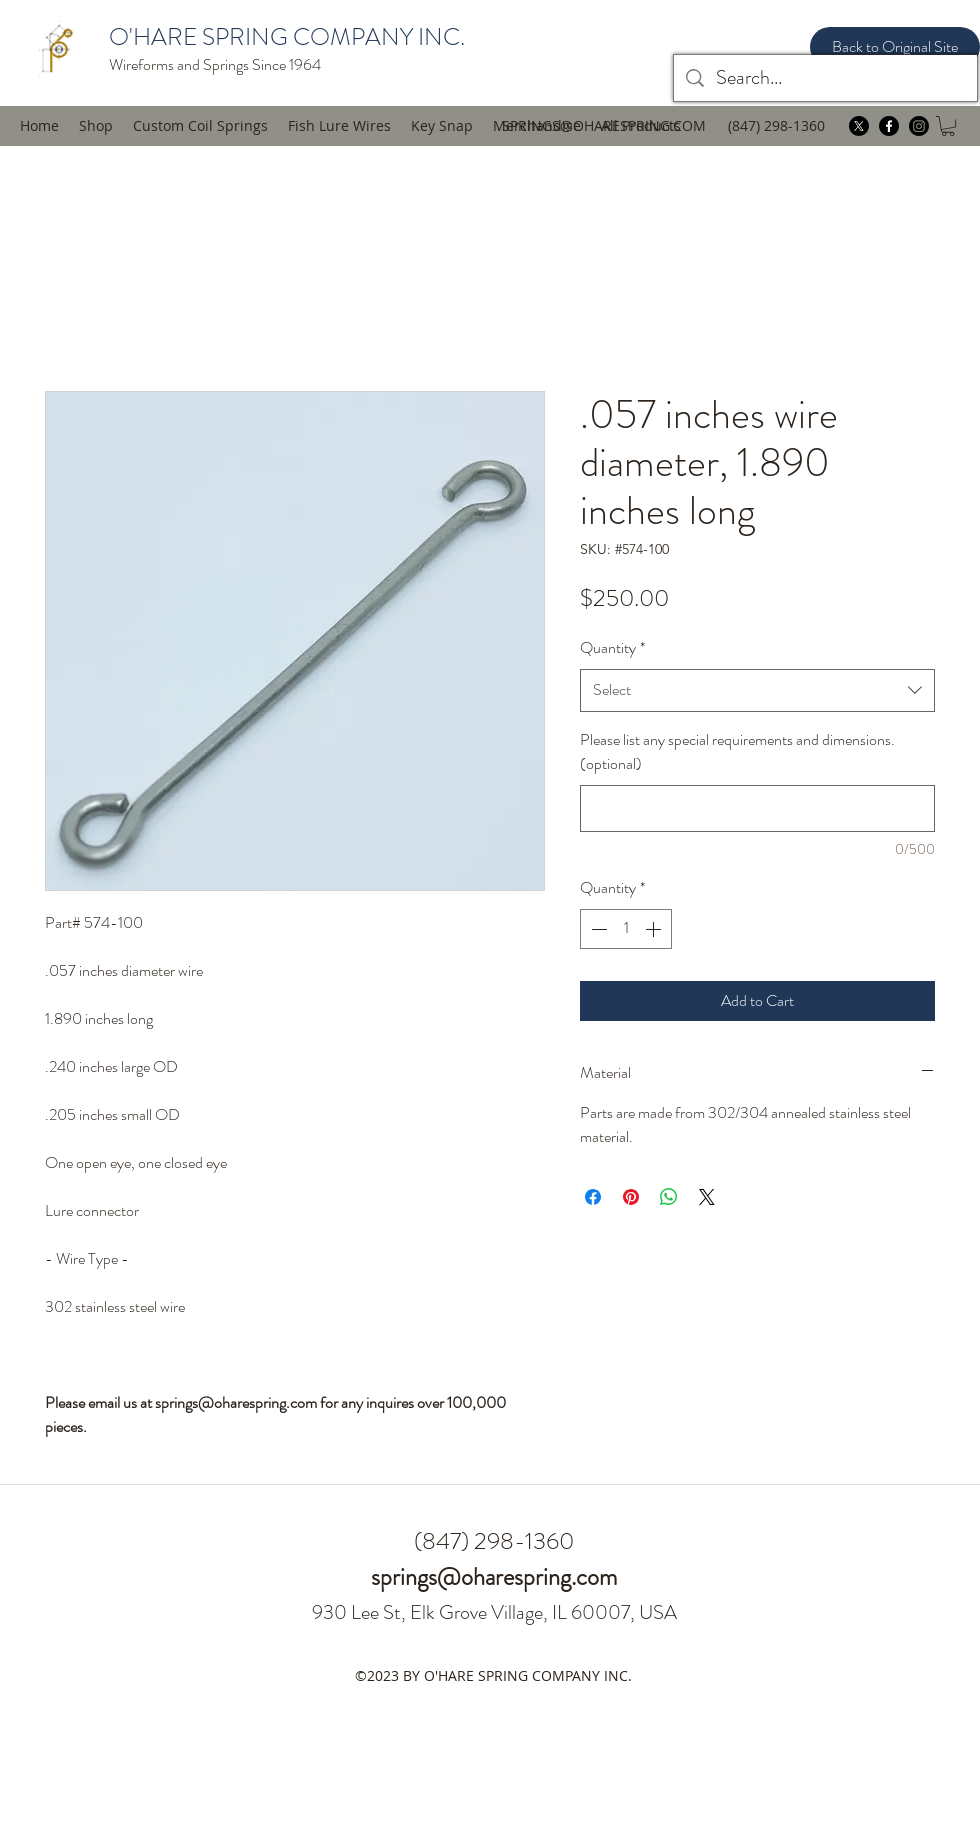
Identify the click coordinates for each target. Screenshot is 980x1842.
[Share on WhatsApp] (669, 1197)
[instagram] (919, 126)
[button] (339, 126)
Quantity (612, 647)
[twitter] (859, 126)
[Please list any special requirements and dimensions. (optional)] (757, 808)
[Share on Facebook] (593, 1197)
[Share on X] (707, 1197)
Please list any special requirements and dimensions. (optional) (737, 752)
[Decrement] (597, 929)
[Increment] (655, 929)
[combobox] (757, 690)
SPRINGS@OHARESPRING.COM (604, 125)
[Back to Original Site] (895, 47)
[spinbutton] (626, 929)
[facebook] (889, 126)
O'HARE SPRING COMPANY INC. (287, 37)
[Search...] (825, 78)
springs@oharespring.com (494, 1577)
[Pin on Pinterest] (631, 1197)
